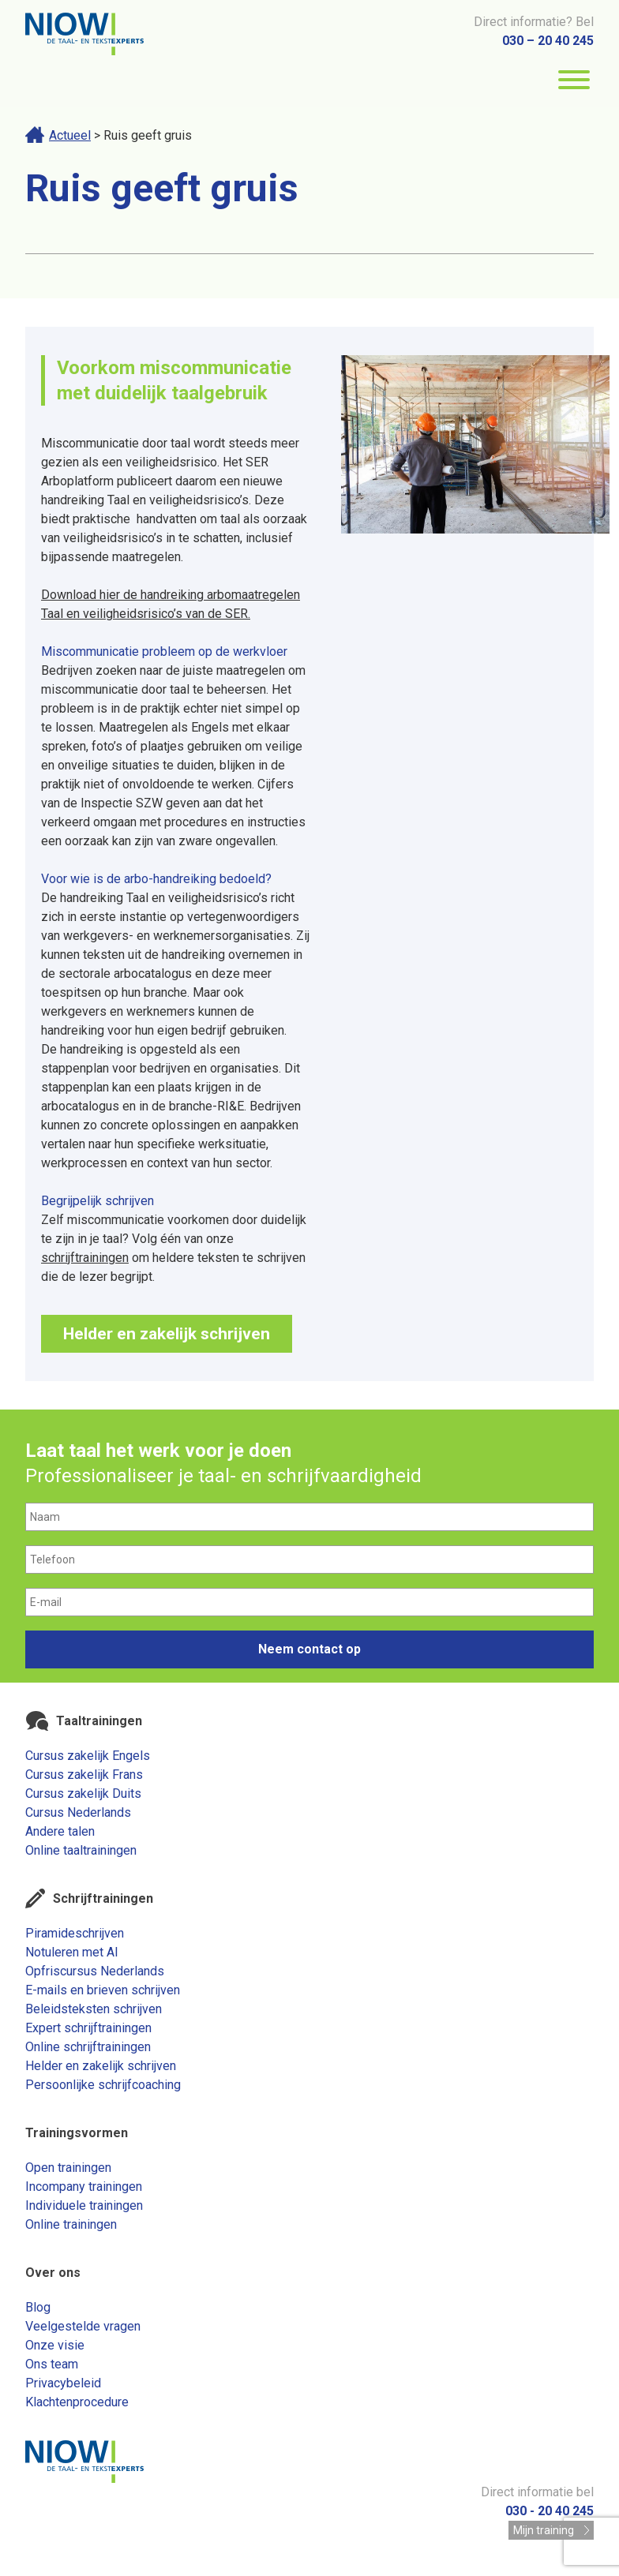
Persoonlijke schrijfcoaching (103, 2084)
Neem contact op (309, 1649)
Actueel (70, 135)
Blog (38, 2307)
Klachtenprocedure (77, 2401)
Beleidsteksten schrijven (93, 2008)
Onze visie (54, 2345)
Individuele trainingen (84, 2205)
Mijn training (543, 2530)
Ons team (51, 2364)
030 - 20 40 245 (549, 2510)
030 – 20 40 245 (548, 40)
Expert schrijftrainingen (88, 2027)
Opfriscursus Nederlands (94, 1971)
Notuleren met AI (71, 1952)
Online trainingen (71, 2224)
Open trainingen (68, 2167)
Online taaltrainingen (81, 1850)
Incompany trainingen (83, 2186)
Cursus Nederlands (78, 1812)
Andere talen (60, 1831)
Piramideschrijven (74, 1933)
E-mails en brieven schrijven (102, 1990)
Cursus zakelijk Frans (84, 1774)
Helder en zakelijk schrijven (166, 1333)
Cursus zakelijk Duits (83, 1793)
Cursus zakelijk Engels (87, 1755)
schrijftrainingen (85, 1257)
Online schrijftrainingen (88, 2046)
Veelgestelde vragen (83, 2326)
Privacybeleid (63, 2383)
